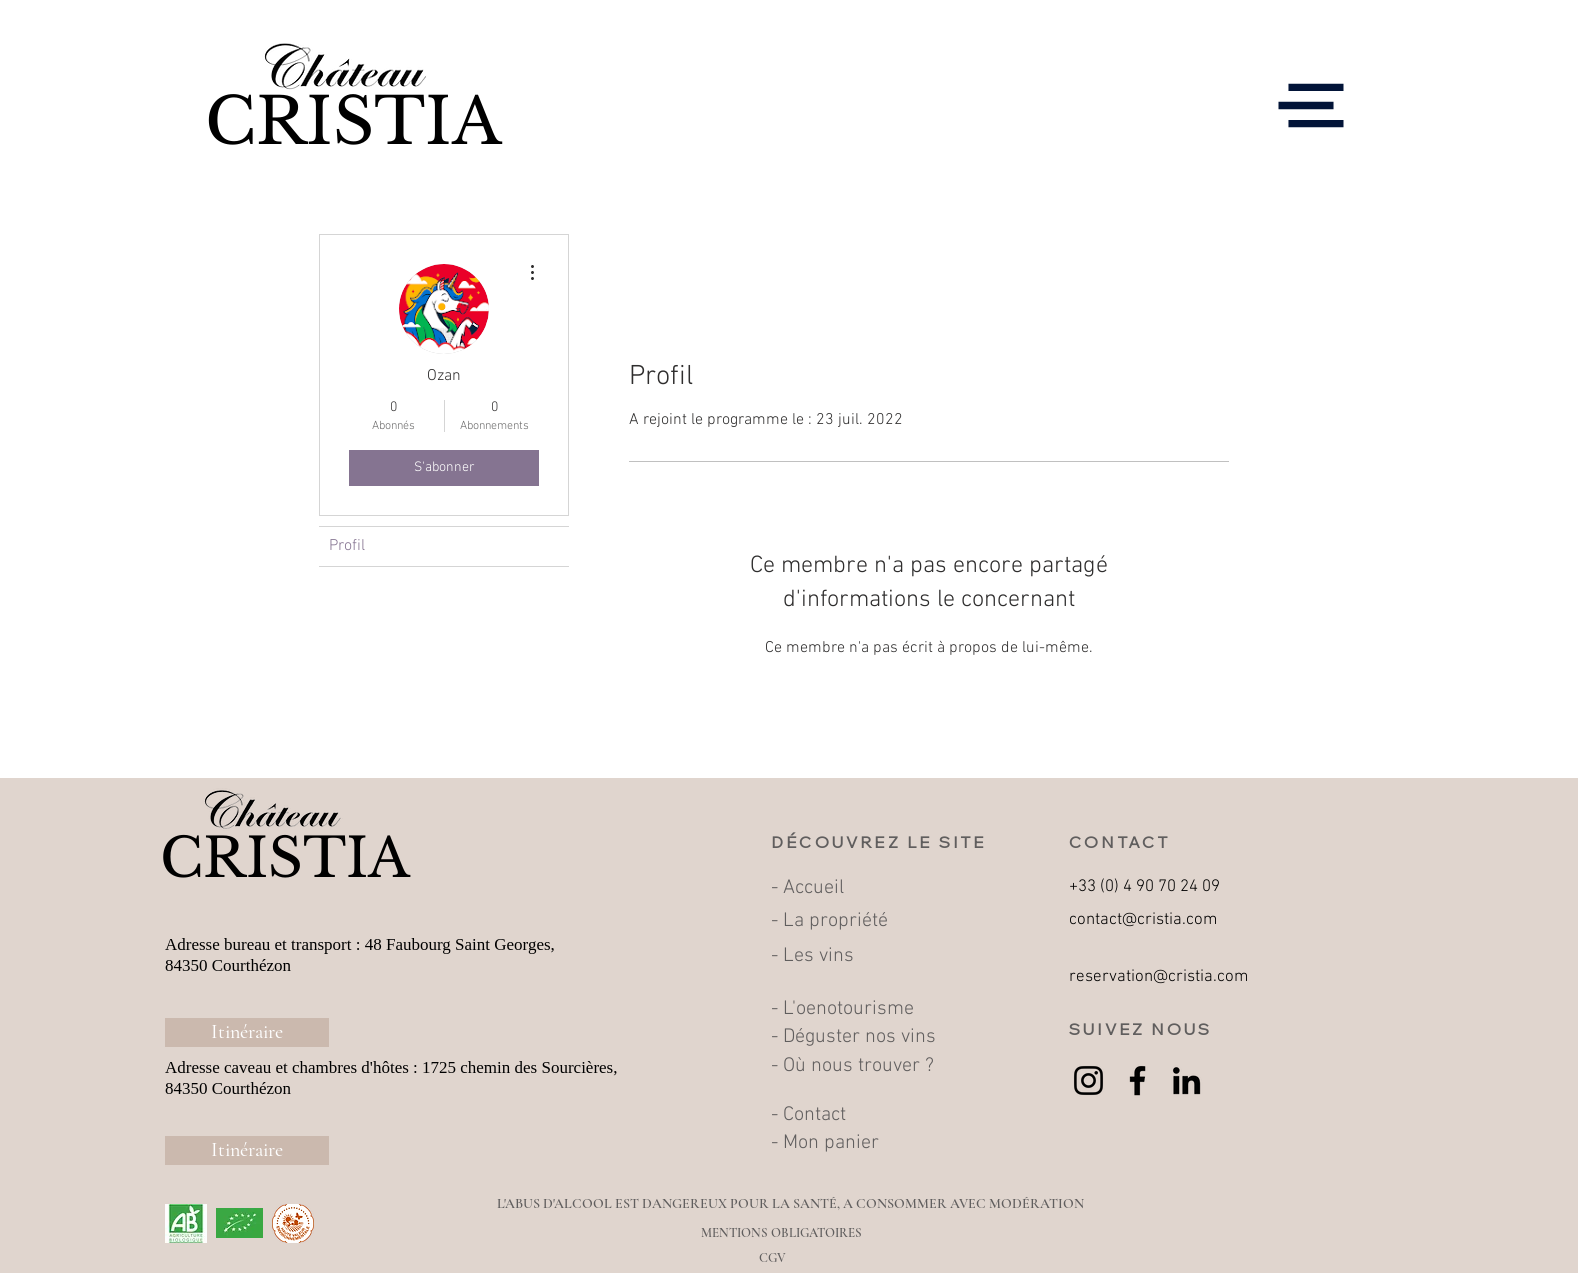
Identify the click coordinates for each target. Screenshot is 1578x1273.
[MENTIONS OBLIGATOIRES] (781, 1233)
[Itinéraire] (247, 1032)
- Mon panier (825, 1143)
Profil (347, 546)
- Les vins (812, 956)
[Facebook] (1137, 1080)
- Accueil (810, 888)
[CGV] (772, 1258)
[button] (1311, 106)
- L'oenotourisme (845, 1009)
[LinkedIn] (1186, 1080)
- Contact (808, 1115)
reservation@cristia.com (1158, 977)
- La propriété (829, 921)
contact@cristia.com (1143, 920)
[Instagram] (1088, 1080)
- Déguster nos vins (853, 1037)
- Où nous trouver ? (855, 1066)
